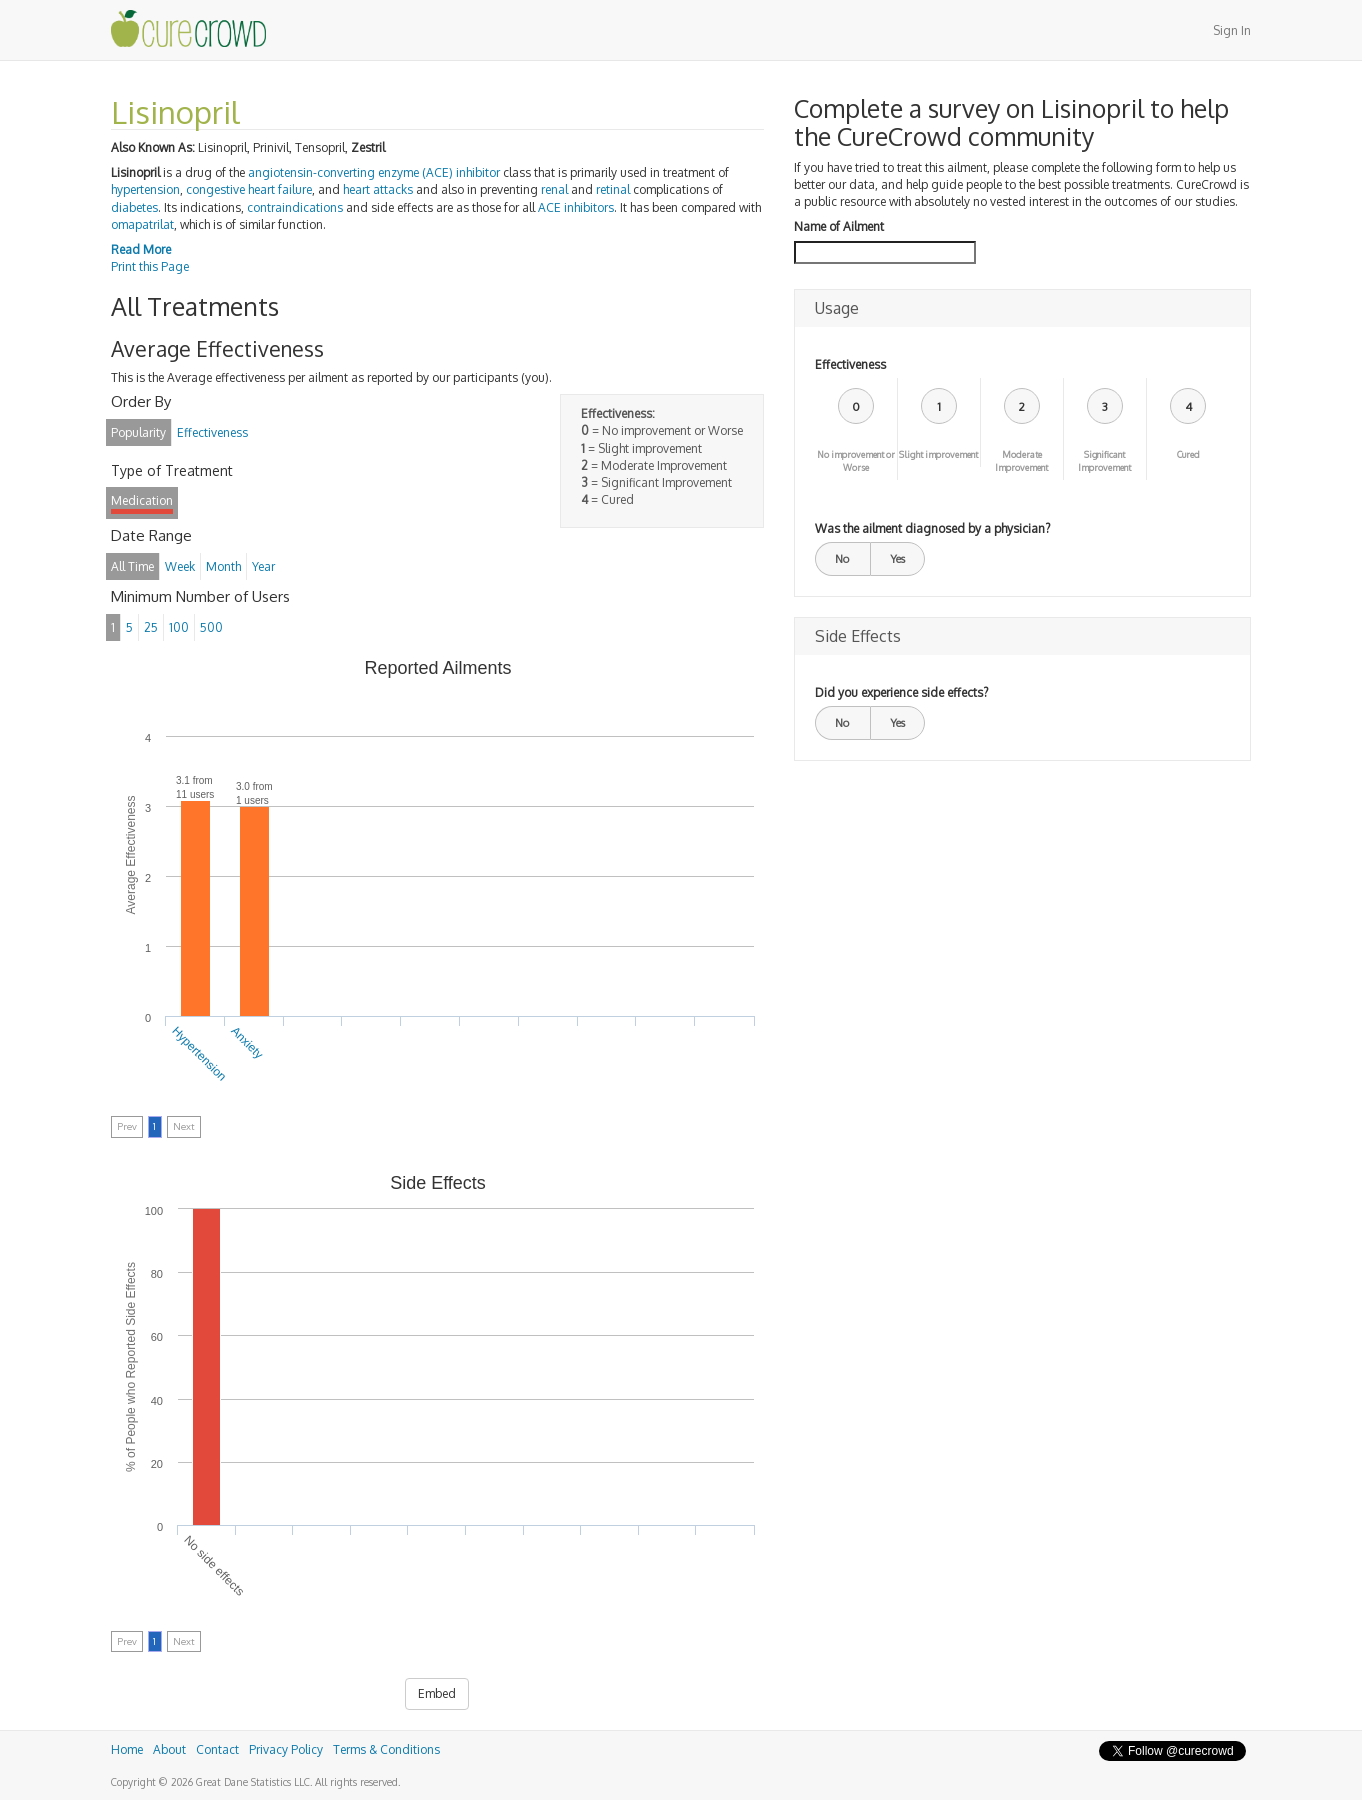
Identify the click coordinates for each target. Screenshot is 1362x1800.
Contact (217, 1749)
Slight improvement (938, 454)
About (169, 1749)
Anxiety (247, 1043)
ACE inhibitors (576, 207)
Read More (141, 249)
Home (127, 1749)
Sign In (1232, 30)
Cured (1188, 454)
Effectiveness (850, 364)
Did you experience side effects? (901, 692)
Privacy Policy (286, 1749)
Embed (437, 1693)
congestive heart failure (249, 189)
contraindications (295, 207)
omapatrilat (142, 224)
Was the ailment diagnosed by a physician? (932, 528)
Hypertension (200, 1054)
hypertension (145, 189)
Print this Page (150, 266)
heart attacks (378, 189)
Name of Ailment (839, 226)
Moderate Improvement (1021, 461)
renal (554, 189)
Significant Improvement (1104, 461)
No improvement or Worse (856, 461)
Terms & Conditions (386, 1749)
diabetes (134, 207)
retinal (613, 189)
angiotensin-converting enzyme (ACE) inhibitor (374, 172)
